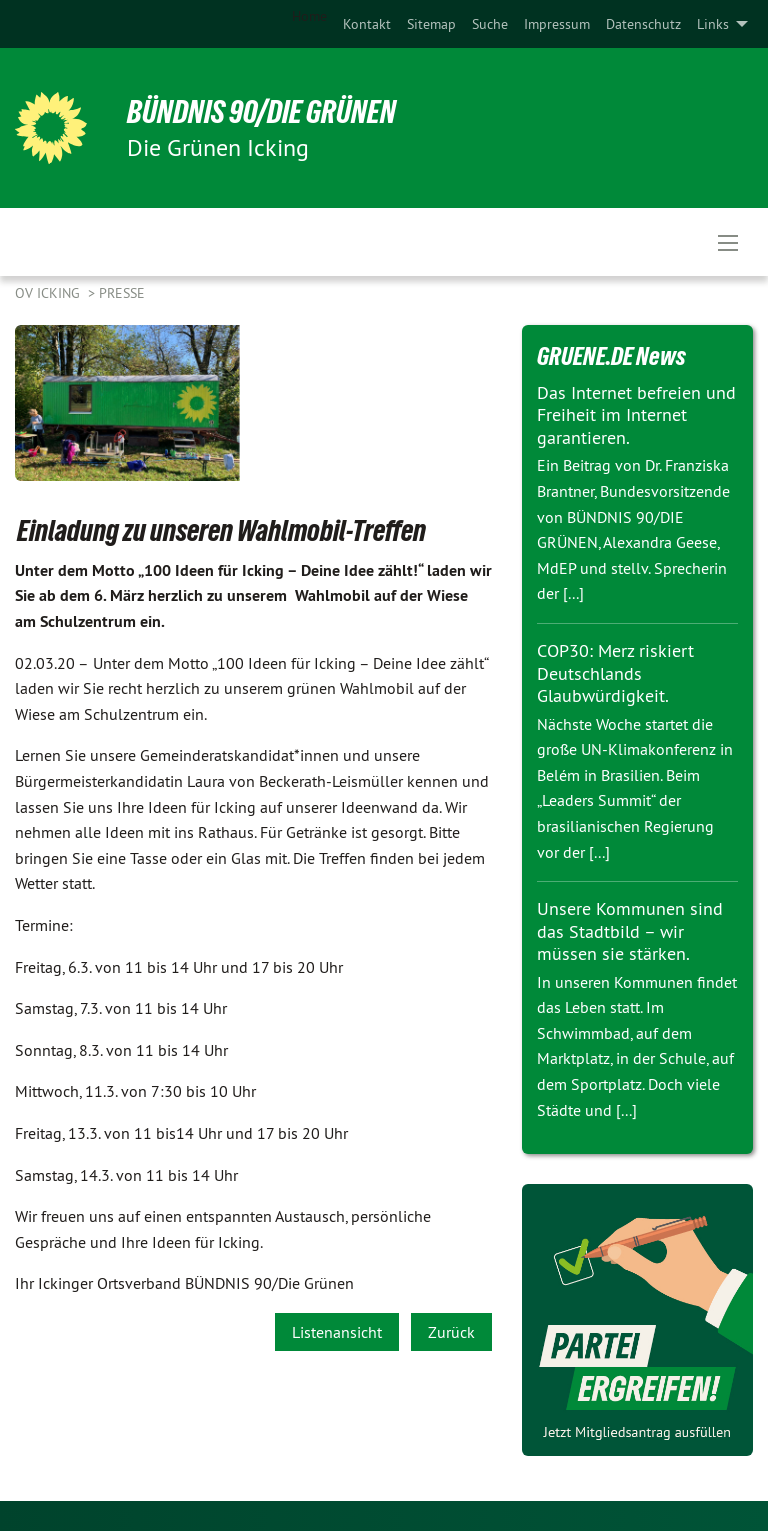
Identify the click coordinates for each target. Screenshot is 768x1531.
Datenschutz (643, 24)
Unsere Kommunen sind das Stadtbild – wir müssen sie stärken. (630, 931)
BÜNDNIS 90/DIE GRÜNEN (261, 112)
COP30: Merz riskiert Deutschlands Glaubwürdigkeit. (615, 673)
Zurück (451, 1332)
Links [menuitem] (713, 24)
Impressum (557, 24)
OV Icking (49, 293)
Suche (490, 24)
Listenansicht (337, 1332)
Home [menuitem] (309, 16)
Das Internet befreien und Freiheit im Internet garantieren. (636, 415)
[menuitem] (367, 24)
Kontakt (367, 24)
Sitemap (431, 24)
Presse (122, 293)
